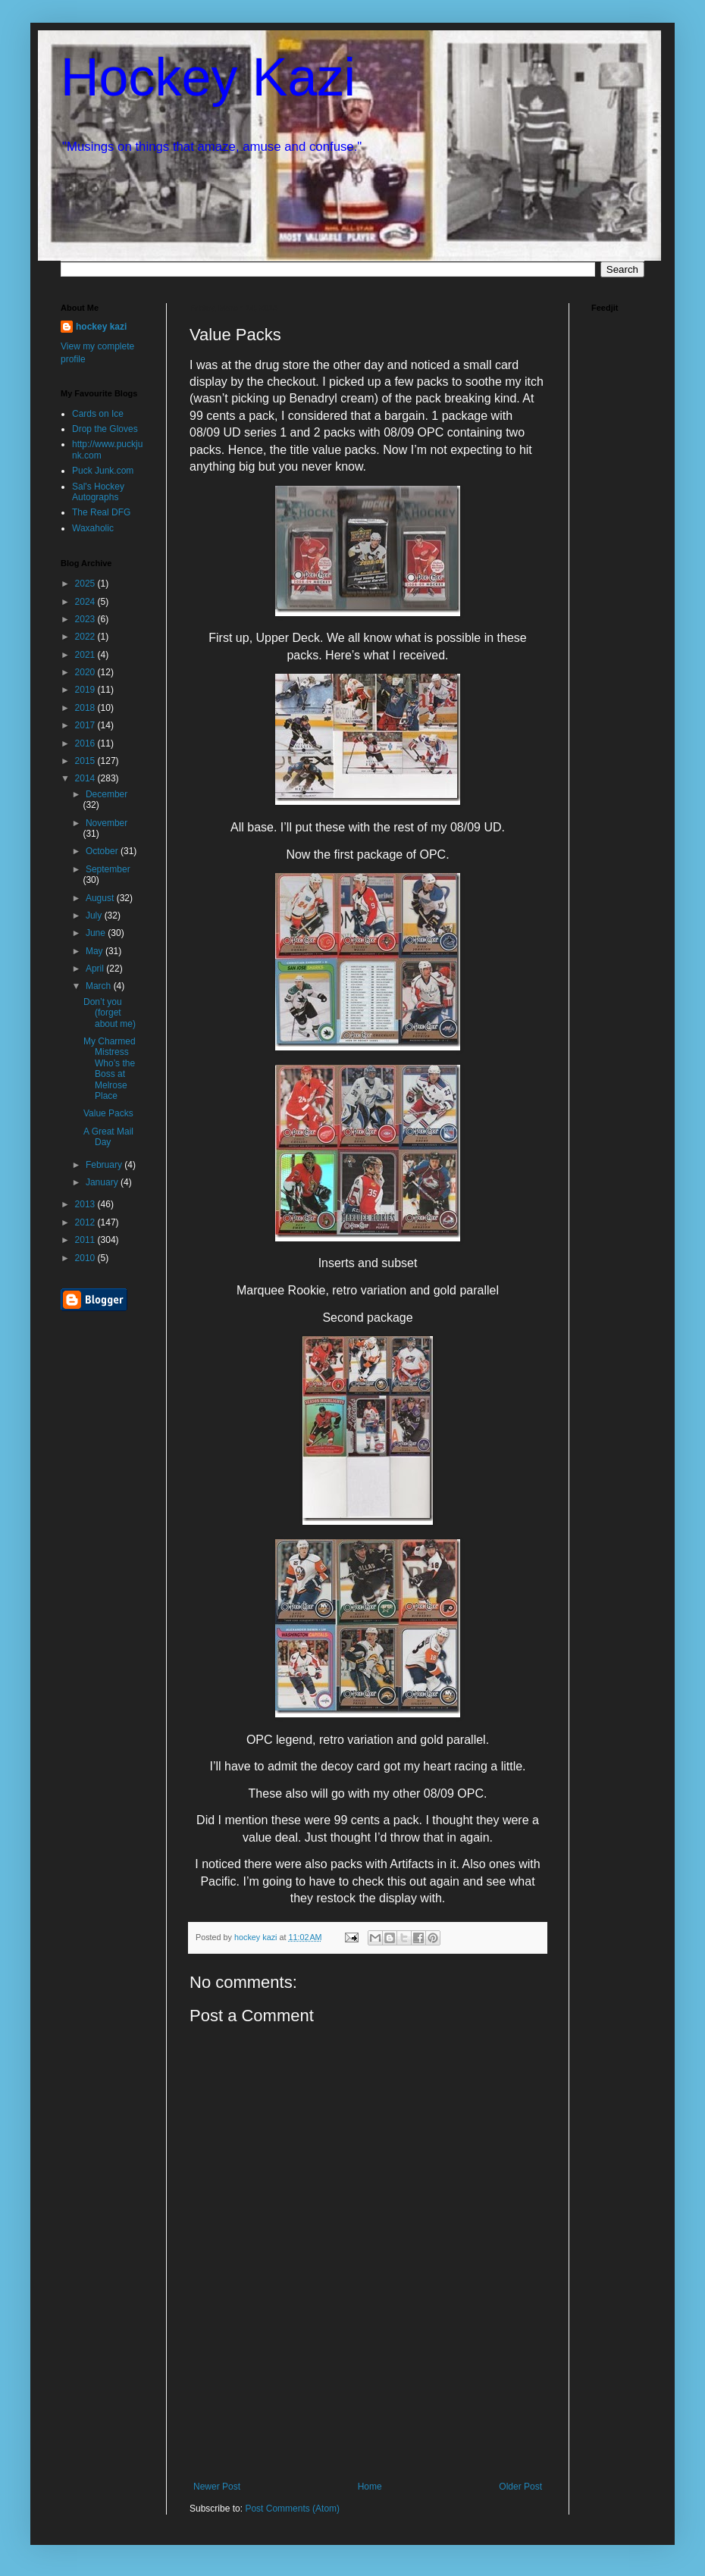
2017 (86, 725)
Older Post (520, 2486)
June (97, 933)
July (95, 915)
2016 (86, 743)
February (105, 1165)
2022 (86, 636)
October (103, 851)
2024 (86, 601)
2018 (86, 708)
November (106, 823)
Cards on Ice (98, 413)
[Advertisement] (368, 2415)
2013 (86, 1204)
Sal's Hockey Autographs (98, 491)
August (101, 898)
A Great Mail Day (108, 1136)
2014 (86, 778)
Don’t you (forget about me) (109, 1013)
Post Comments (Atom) (292, 2508)
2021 (86, 654)
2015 (86, 761)
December (106, 794)
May (95, 951)
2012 (86, 1222)
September (108, 869)
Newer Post (216, 2486)
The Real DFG (101, 512)
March (100, 986)
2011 (86, 1240)
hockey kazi (101, 326)
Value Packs (108, 1113)
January (103, 1182)
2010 (86, 1258)
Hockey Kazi (208, 77)
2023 (86, 619)
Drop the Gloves (105, 429)
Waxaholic (93, 528)
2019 (86, 689)
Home (370, 2486)
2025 (86, 583)
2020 (86, 672)
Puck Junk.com (102, 470)
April (96, 968)
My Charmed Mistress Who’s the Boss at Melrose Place (109, 1068)
